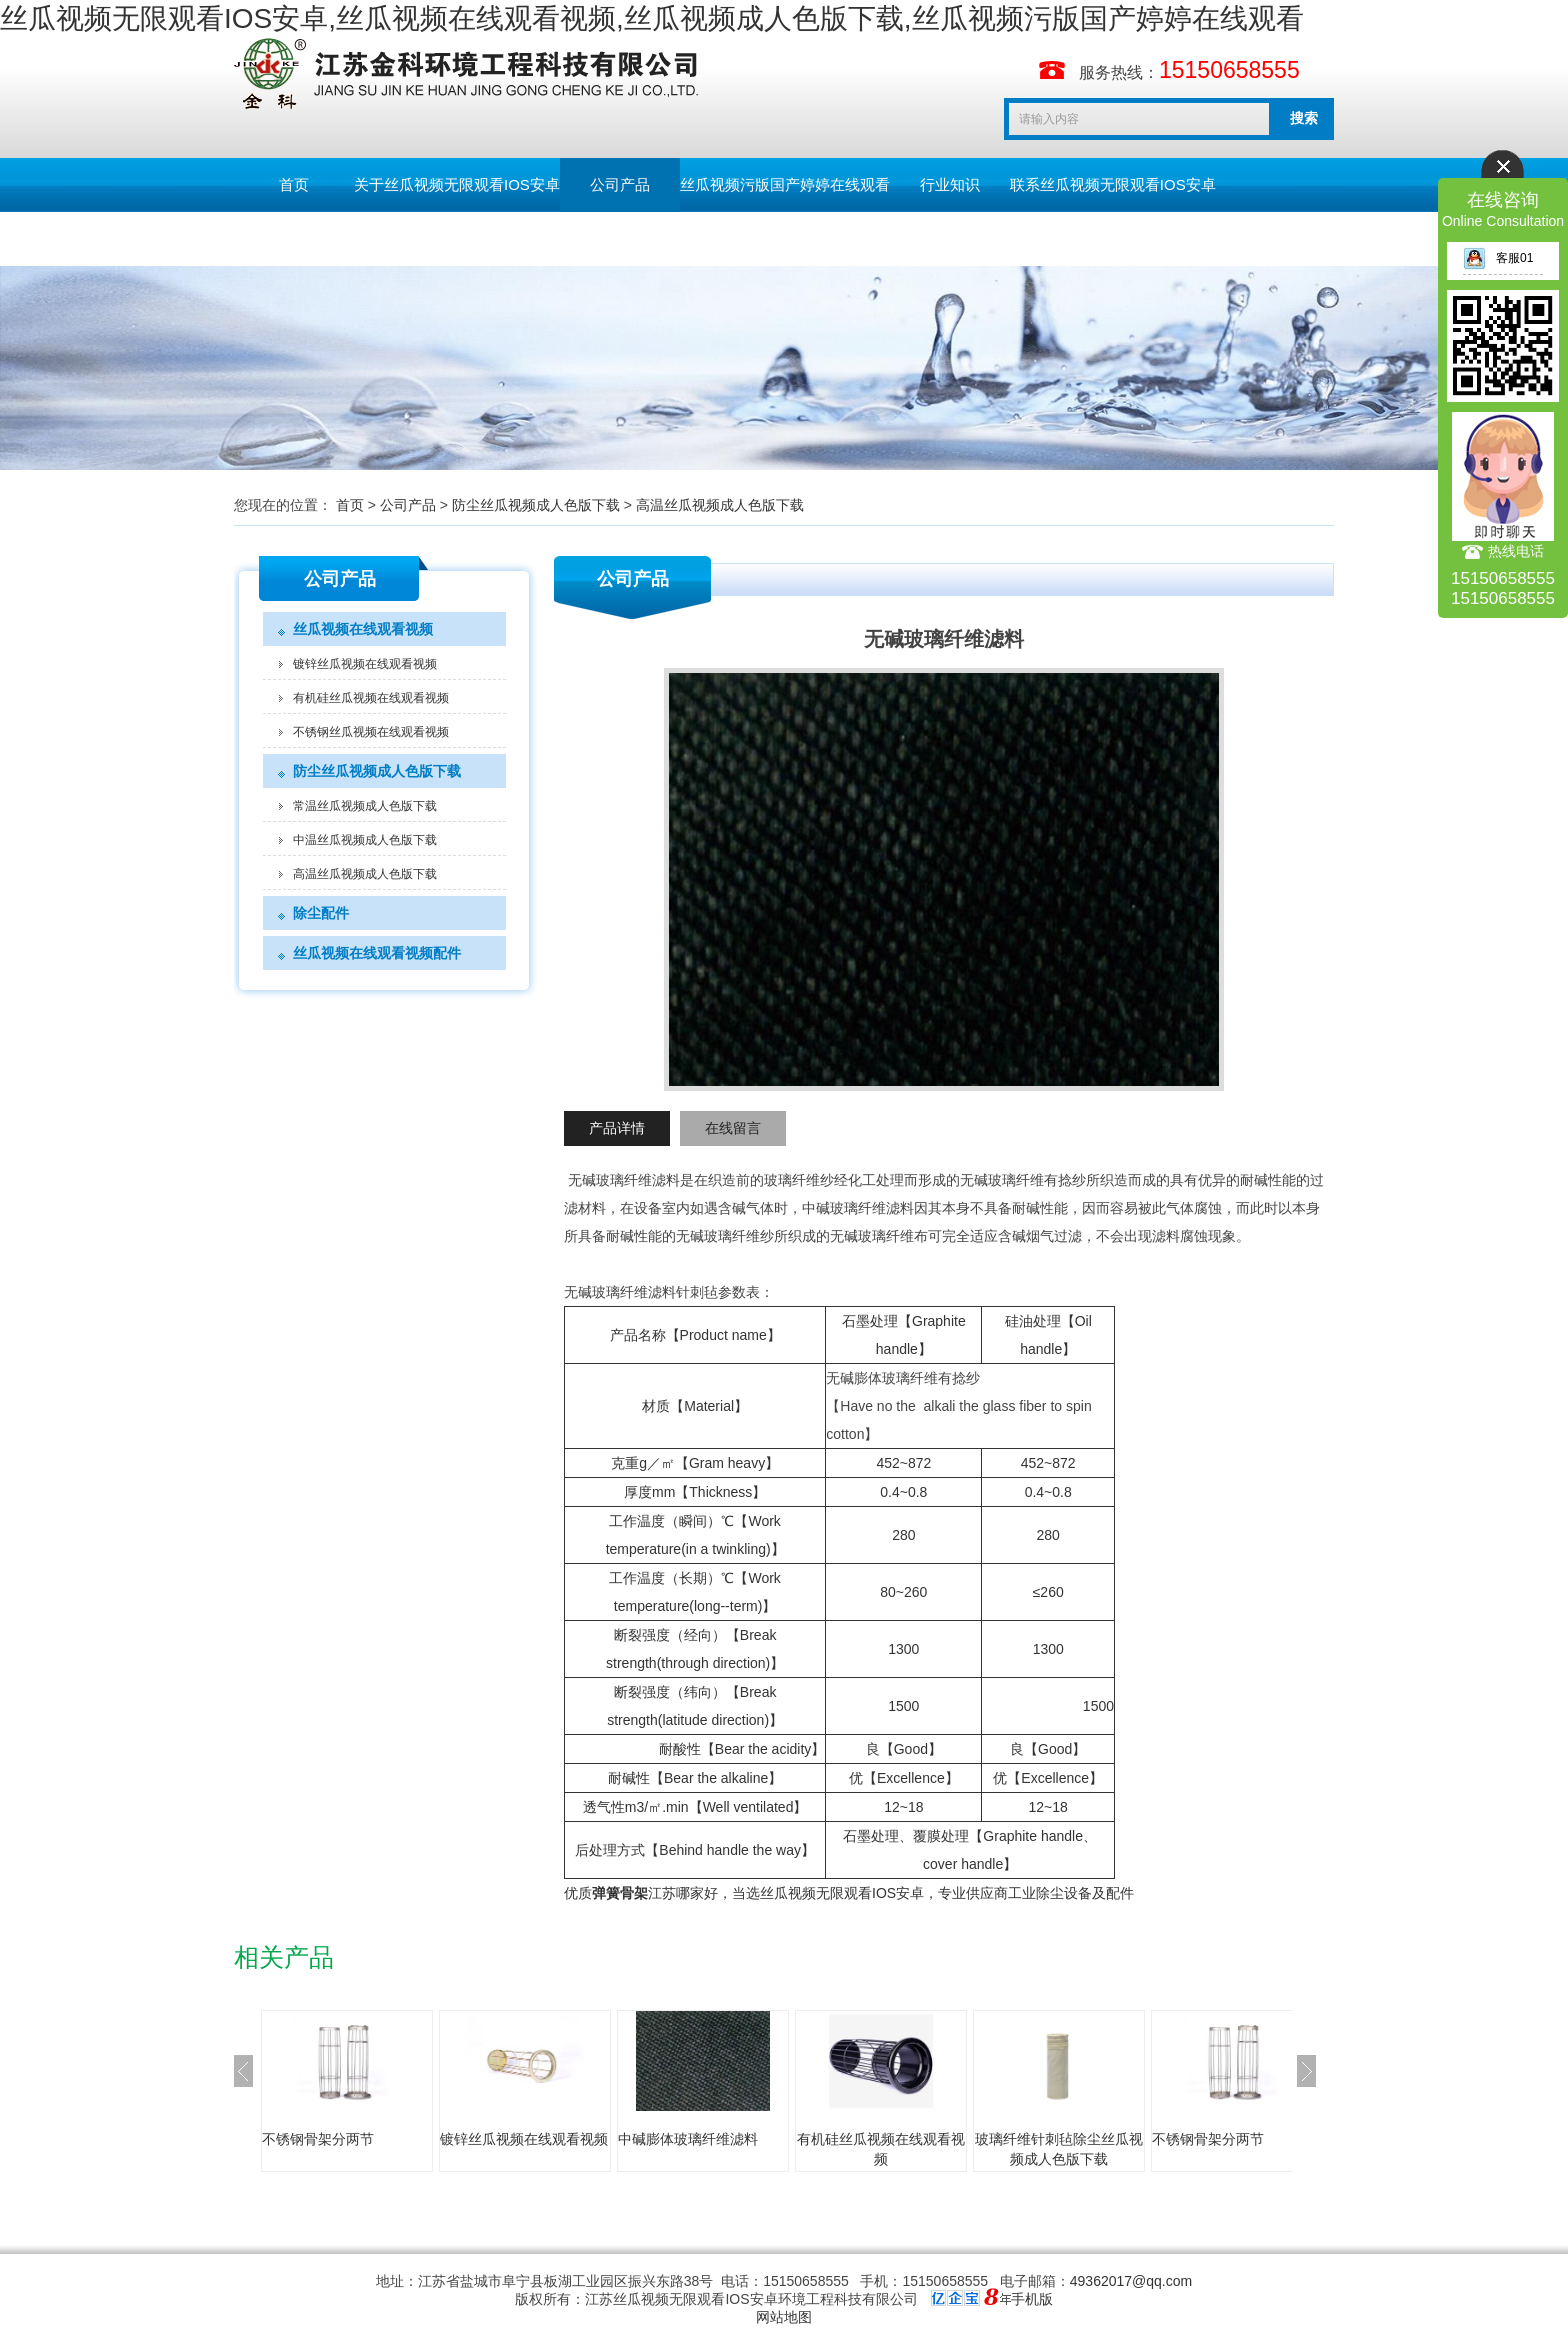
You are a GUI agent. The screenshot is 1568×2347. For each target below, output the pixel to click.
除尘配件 (321, 913)
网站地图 (784, 2317)
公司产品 (620, 184)
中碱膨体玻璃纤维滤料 (688, 2139)
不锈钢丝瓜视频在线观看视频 (371, 732)
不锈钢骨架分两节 (318, 2139)
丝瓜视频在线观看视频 (363, 629)
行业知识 (950, 184)
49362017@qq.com (1131, 2281)
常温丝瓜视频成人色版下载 (365, 806)
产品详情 (617, 1128)
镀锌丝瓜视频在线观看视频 (365, 664)
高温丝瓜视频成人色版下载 (720, 505)
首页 (294, 184)
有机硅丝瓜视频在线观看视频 (371, 698)
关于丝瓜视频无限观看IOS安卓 (457, 184)
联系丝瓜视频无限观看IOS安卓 (1113, 184)
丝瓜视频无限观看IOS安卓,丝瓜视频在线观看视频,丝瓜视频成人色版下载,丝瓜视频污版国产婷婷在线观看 (652, 18)
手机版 (1032, 2299)
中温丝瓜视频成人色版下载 (365, 840)
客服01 (1498, 258)
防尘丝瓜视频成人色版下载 (536, 505)
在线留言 (733, 1128)
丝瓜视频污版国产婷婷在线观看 (785, 184)
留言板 (294, 238)
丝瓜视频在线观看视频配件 (377, 953)
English (413, 238)
